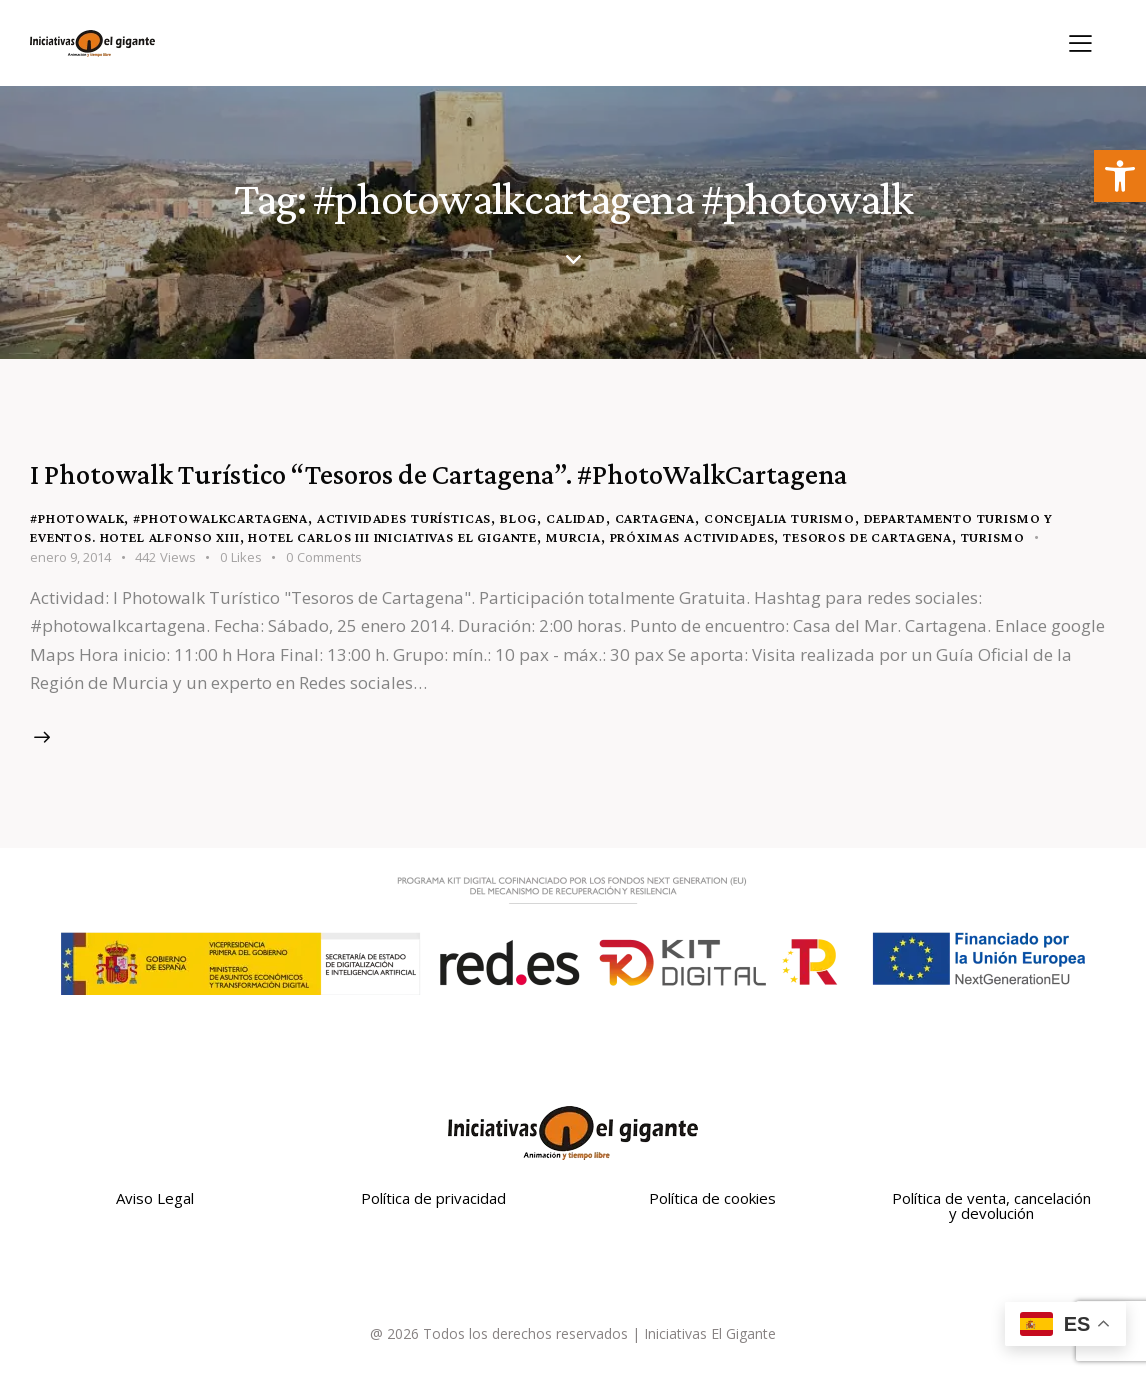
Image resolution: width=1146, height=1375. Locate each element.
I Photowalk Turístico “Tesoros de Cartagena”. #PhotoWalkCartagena (438, 474)
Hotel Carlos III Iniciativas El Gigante (392, 537)
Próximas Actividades (692, 537)
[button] (1120, 176)
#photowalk (77, 518)
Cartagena (655, 518)
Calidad (576, 518)
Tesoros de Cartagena (867, 537)
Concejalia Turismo (779, 518)
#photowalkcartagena (220, 518)
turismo (993, 537)
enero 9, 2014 (70, 557)
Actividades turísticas (404, 518)
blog (518, 518)
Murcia (573, 537)
